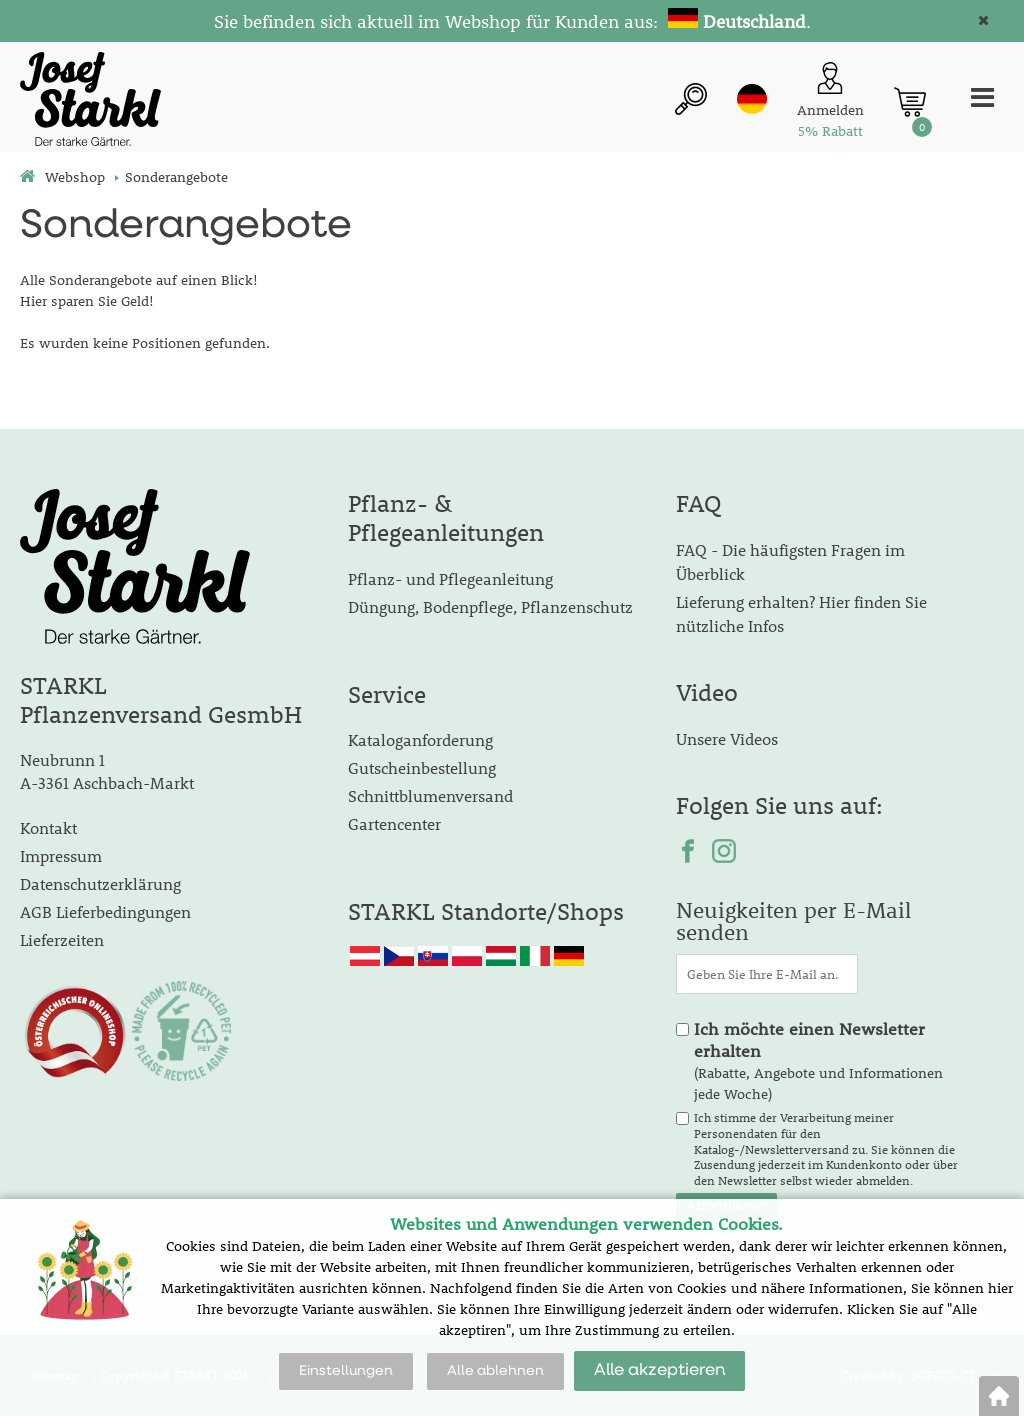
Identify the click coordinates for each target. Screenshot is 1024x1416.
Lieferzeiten (62, 939)
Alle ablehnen (495, 1371)
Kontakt (48, 827)
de (752, 99)
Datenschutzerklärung (100, 883)
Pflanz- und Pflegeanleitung (450, 578)
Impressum (61, 855)
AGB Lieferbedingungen (105, 911)
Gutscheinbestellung (422, 767)
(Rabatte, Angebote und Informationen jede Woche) (818, 1061)
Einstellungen (346, 1371)
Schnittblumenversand (430, 795)
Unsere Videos (727, 738)
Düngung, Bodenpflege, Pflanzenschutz (490, 606)
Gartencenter (394, 823)
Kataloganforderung (420, 739)
